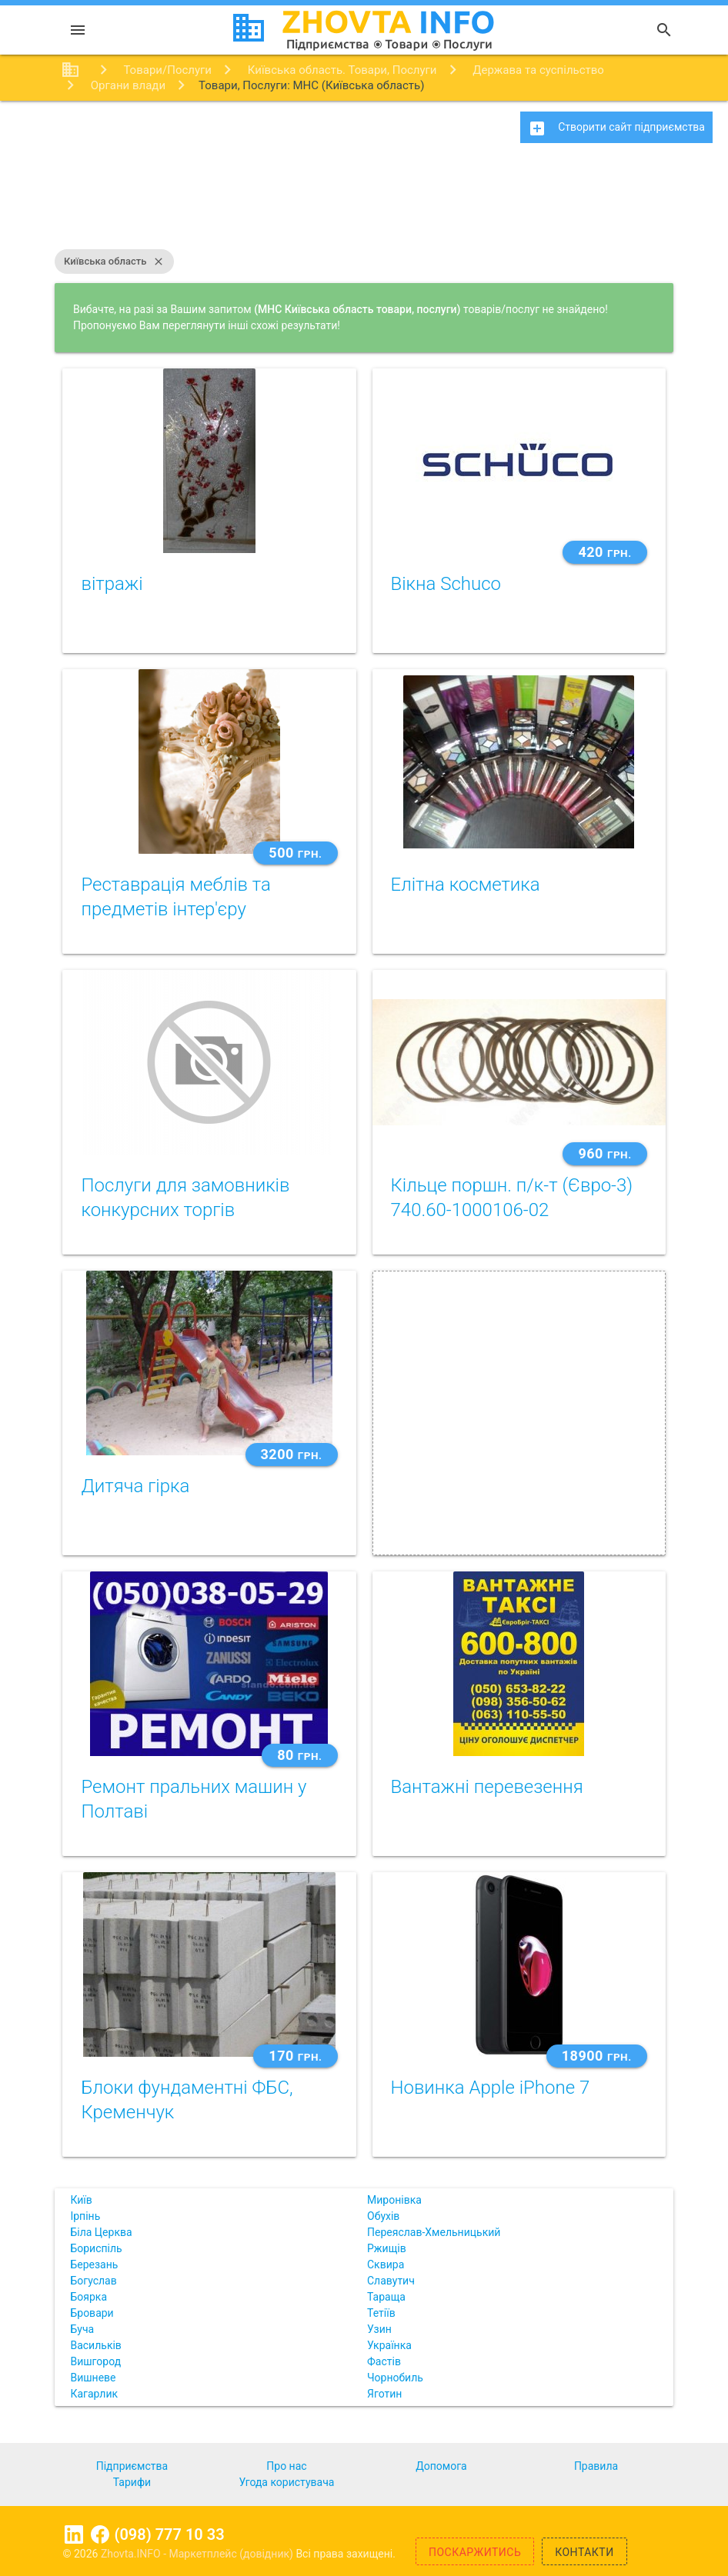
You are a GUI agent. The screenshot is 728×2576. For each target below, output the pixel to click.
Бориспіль (96, 2248)
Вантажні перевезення (487, 1787)
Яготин (384, 2394)
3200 (291, 1454)
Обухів (383, 2216)
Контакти (584, 2552)
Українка (389, 2345)
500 (295, 853)
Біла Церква (101, 2232)
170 (295, 2056)
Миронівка (394, 2200)
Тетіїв (381, 2313)
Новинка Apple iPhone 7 (490, 2087)
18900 (597, 2056)
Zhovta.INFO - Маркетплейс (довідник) (198, 2554)
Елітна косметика (465, 884)
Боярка (88, 2297)
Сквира (385, 2264)
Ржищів (386, 2248)
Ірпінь (85, 2216)
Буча (82, 2329)
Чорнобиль (395, 2377)
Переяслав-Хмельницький (433, 2232)
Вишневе (92, 2377)
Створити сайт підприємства (616, 128)
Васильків (95, 2345)
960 (604, 1153)
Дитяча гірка (135, 1486)
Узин (379, 2329)
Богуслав (93, 2280)
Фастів (384, 2361)
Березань (94, 2264)
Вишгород (95, 2361)
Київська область (114, 261)
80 (299, 1755)
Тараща (386, 2297)
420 (604, 552)
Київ (81, 2200)
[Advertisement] (364, 203)
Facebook (100, 2534)
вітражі (111, 584)
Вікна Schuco (446, 584)
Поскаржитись (475, 2552)
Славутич (391, 2280)
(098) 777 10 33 (169, 2534)
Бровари (91, 2313)
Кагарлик (94, 2394)
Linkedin (74, 2534)
